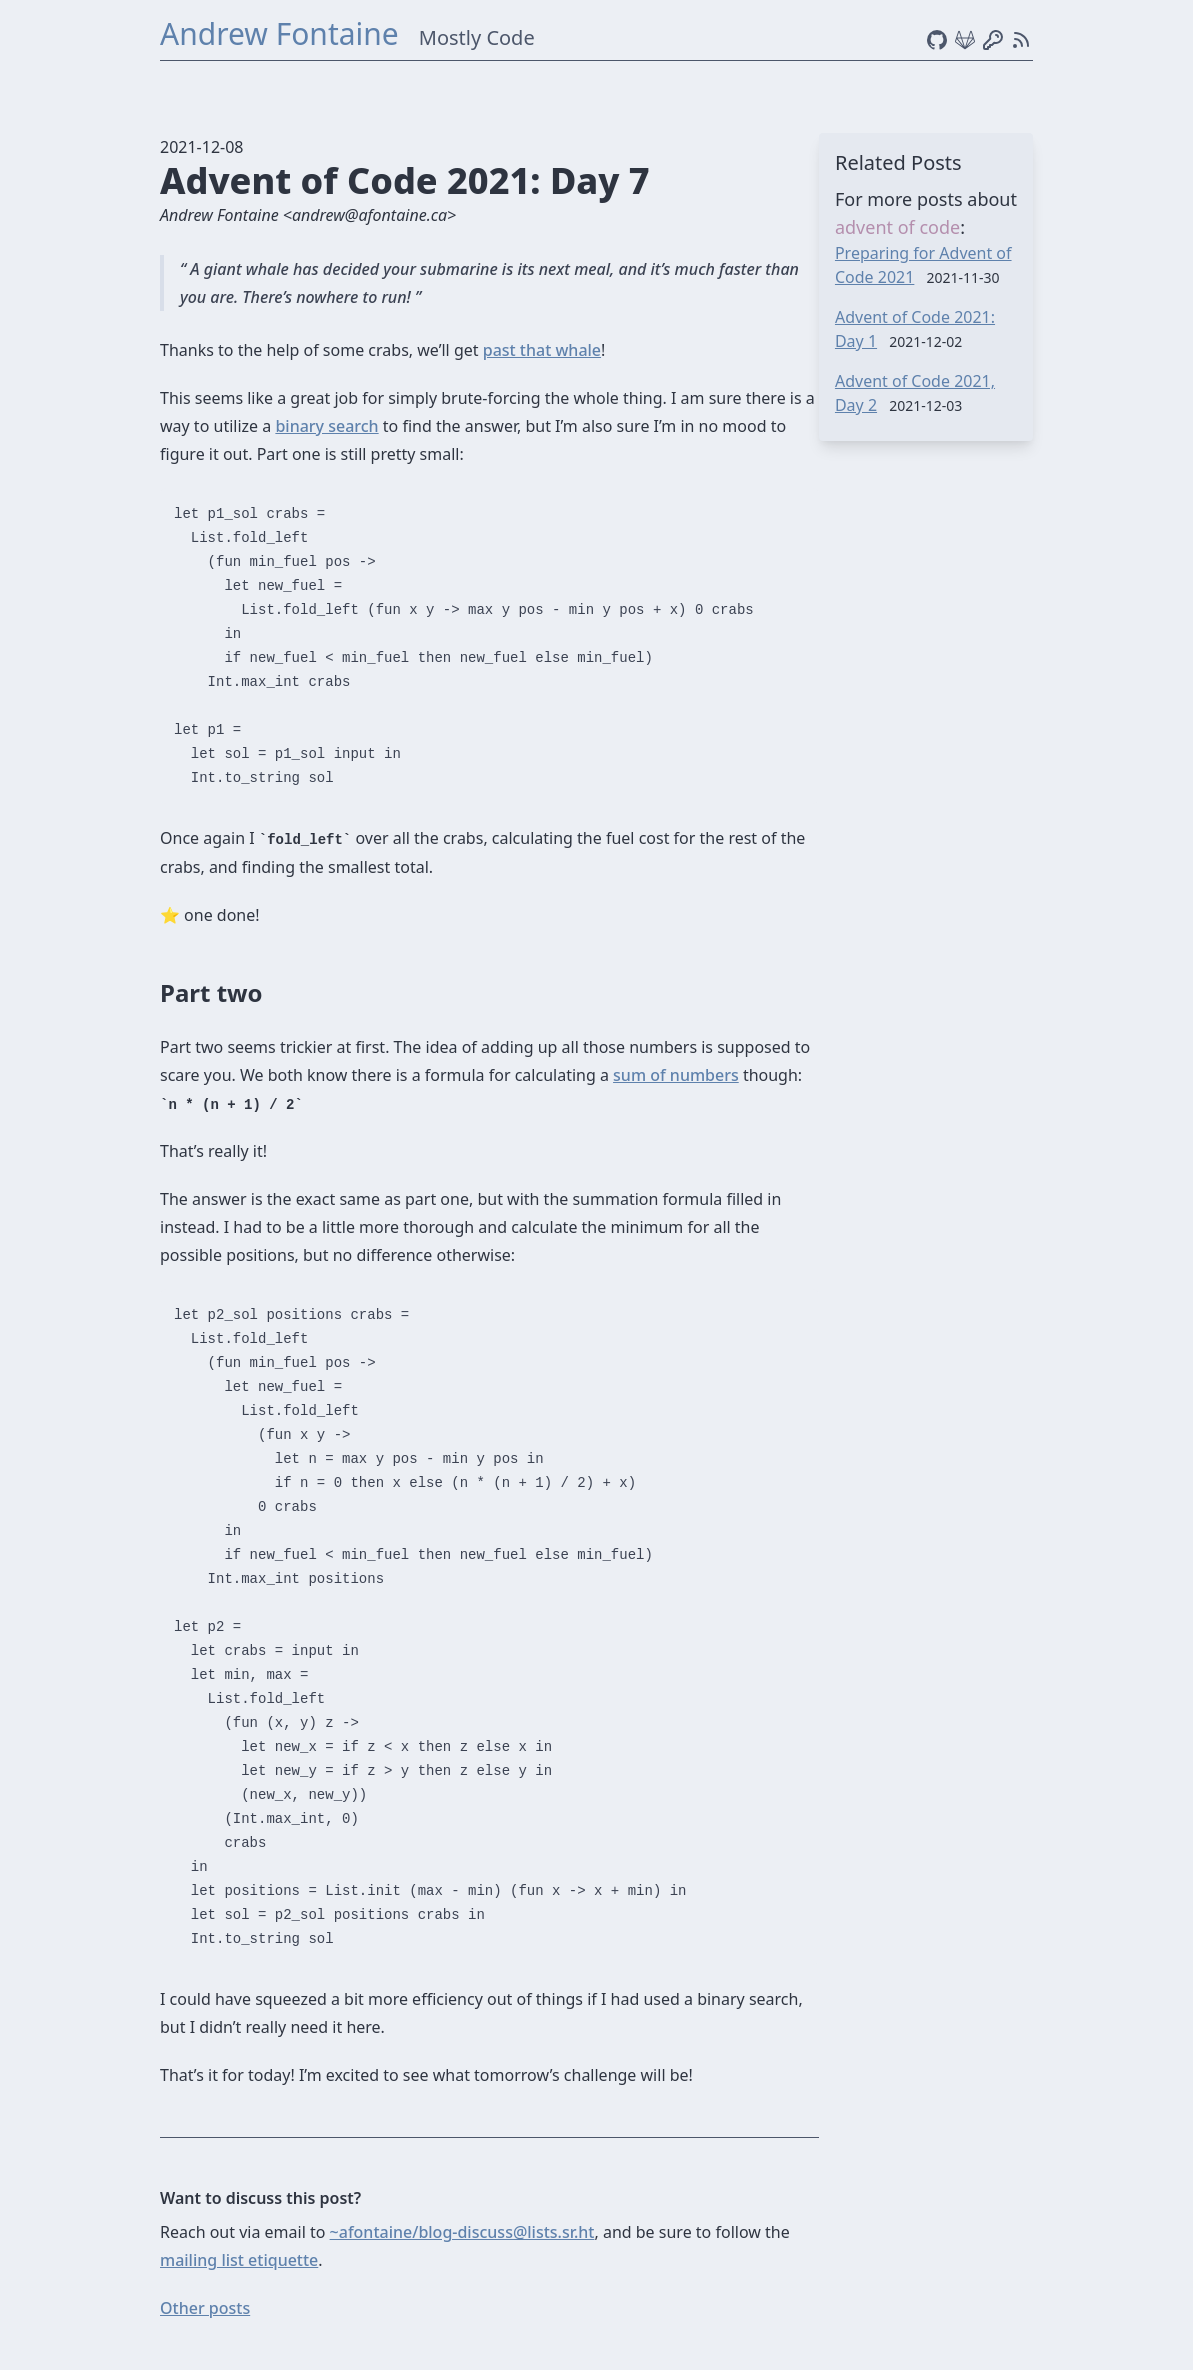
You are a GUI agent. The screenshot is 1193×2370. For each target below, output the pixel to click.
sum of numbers (676, 1075)
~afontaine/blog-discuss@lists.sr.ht (462, 2232)
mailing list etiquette (239, 2260)
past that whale (542, 350)
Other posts (205, 2308)
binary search (326, 426)
